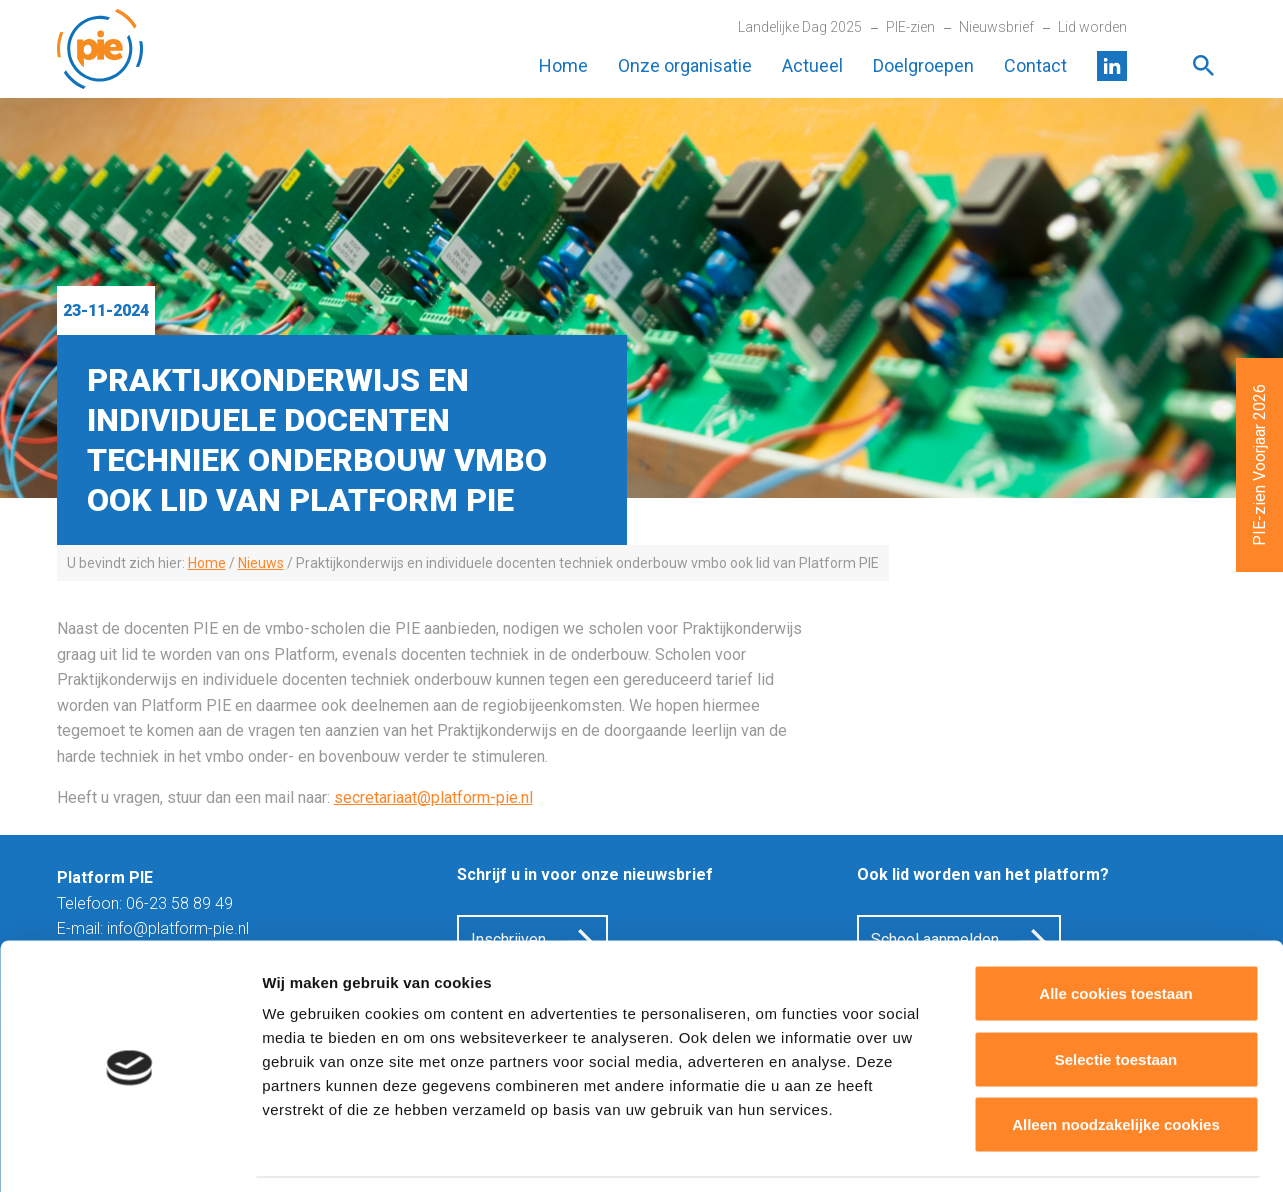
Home (563, 65)
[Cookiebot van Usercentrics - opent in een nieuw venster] (129, 1153)
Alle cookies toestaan (1115, 929)
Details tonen (1080, 1152)
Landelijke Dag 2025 (800, 27)
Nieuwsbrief (996, 27)
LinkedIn (1112, 66)
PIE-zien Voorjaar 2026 (1259, 465)
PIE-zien (910, 27)
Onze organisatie (685, 65)
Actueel (812, 65)
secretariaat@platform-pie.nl (433, 797)
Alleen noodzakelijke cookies (1116, 1060)
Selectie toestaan (1116, 995)
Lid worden (1092, 27)
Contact (1035, 65)
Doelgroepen (923, 65)
